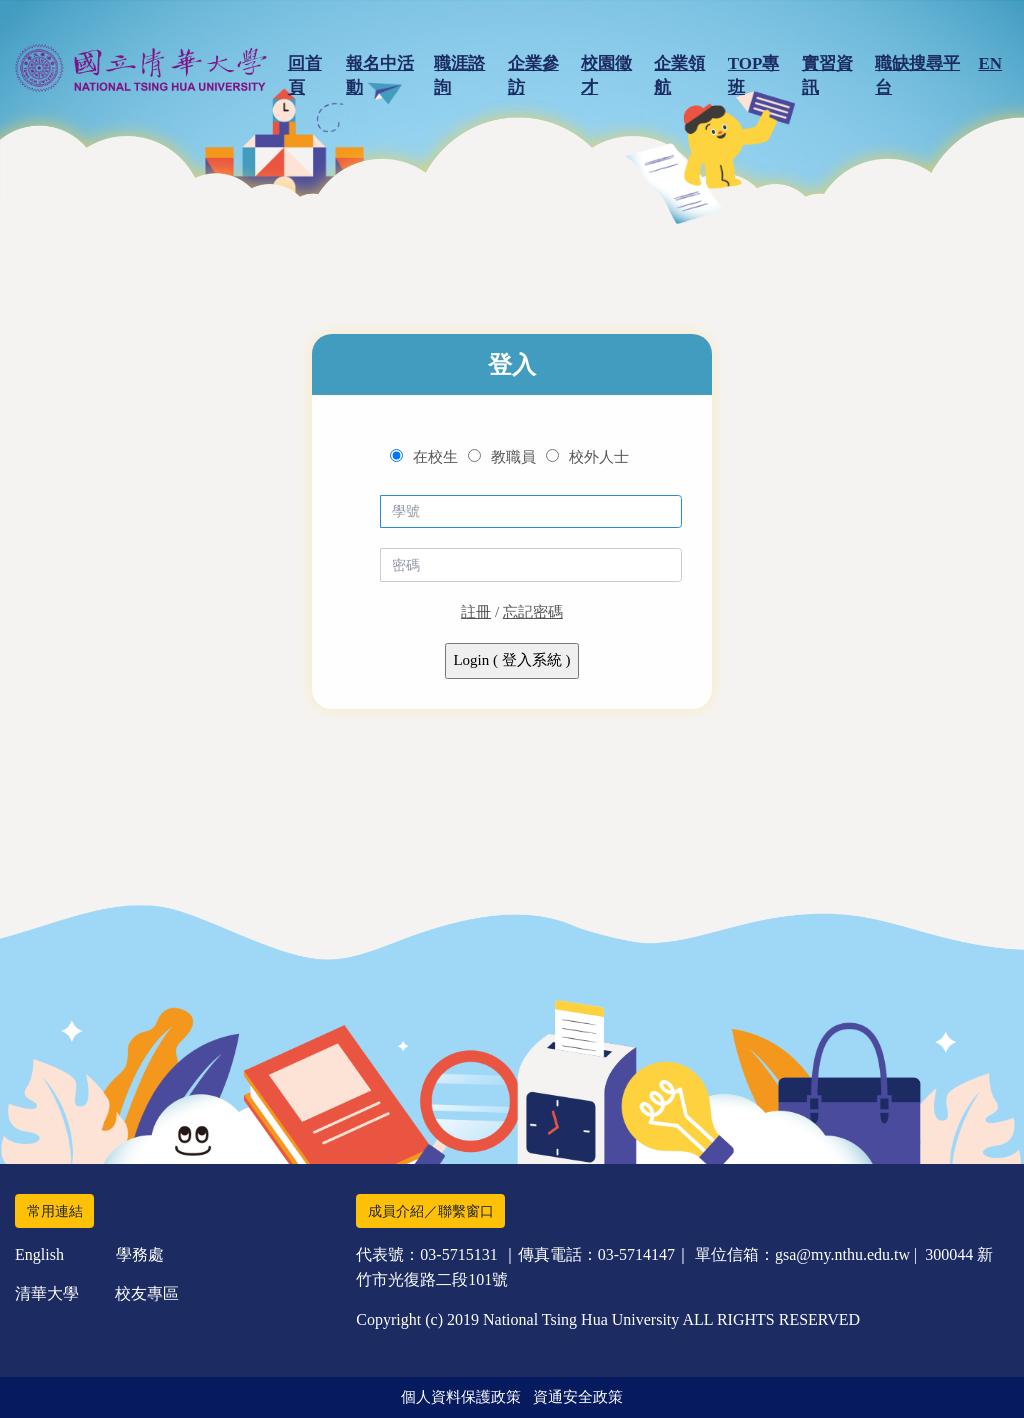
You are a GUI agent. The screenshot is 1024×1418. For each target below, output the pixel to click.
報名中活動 (380, 75)
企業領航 (679, 75)
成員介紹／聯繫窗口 (431, 1211)
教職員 (513, 457)
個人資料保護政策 (461, 1397)
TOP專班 (754, 75)
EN (990, 63)
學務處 (140, 1254)
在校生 (435, 457)
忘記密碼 (533, 612)
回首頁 (305, 75)
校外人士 (599, 457)
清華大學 (47, 1293)
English (39, 1254)
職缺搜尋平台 (917, 75)
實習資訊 (827, 75)
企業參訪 (533, 75)
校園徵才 (606, 75)
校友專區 (147, 1293)
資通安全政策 (578, 1397)
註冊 (476, 612)
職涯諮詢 (459, 75)
